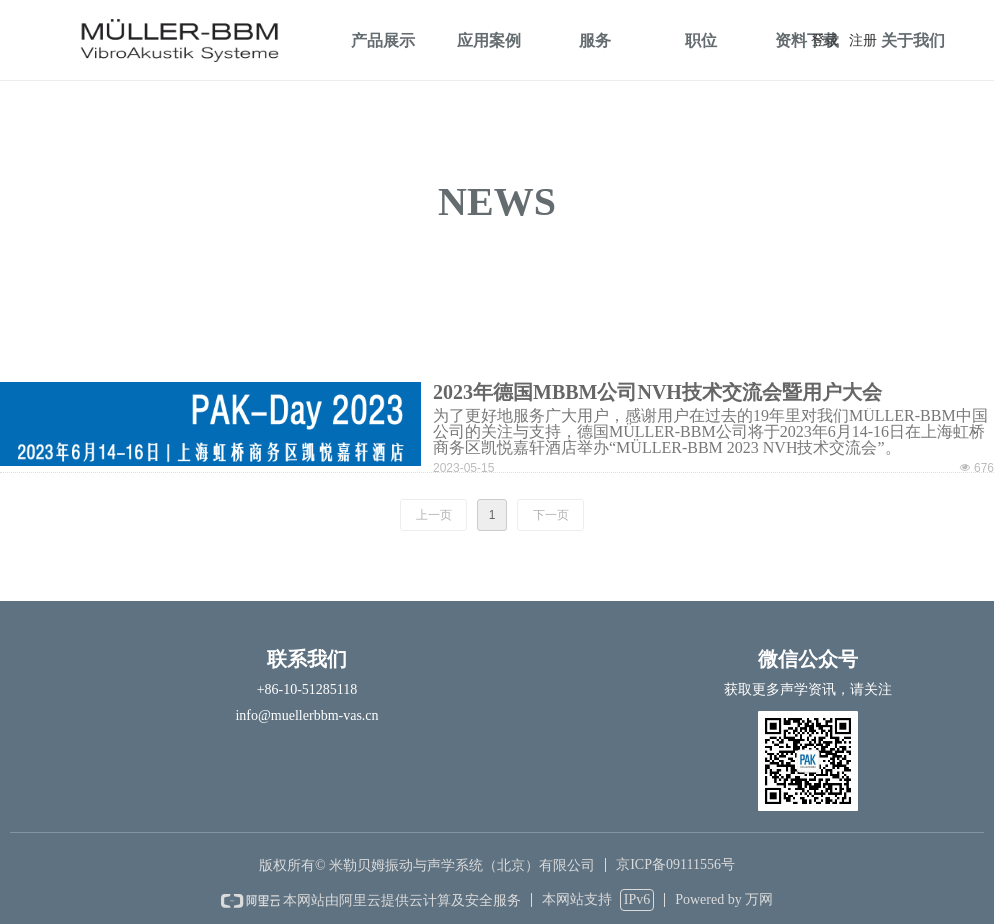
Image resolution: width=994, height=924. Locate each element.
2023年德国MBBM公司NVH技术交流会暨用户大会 (657, 392)
